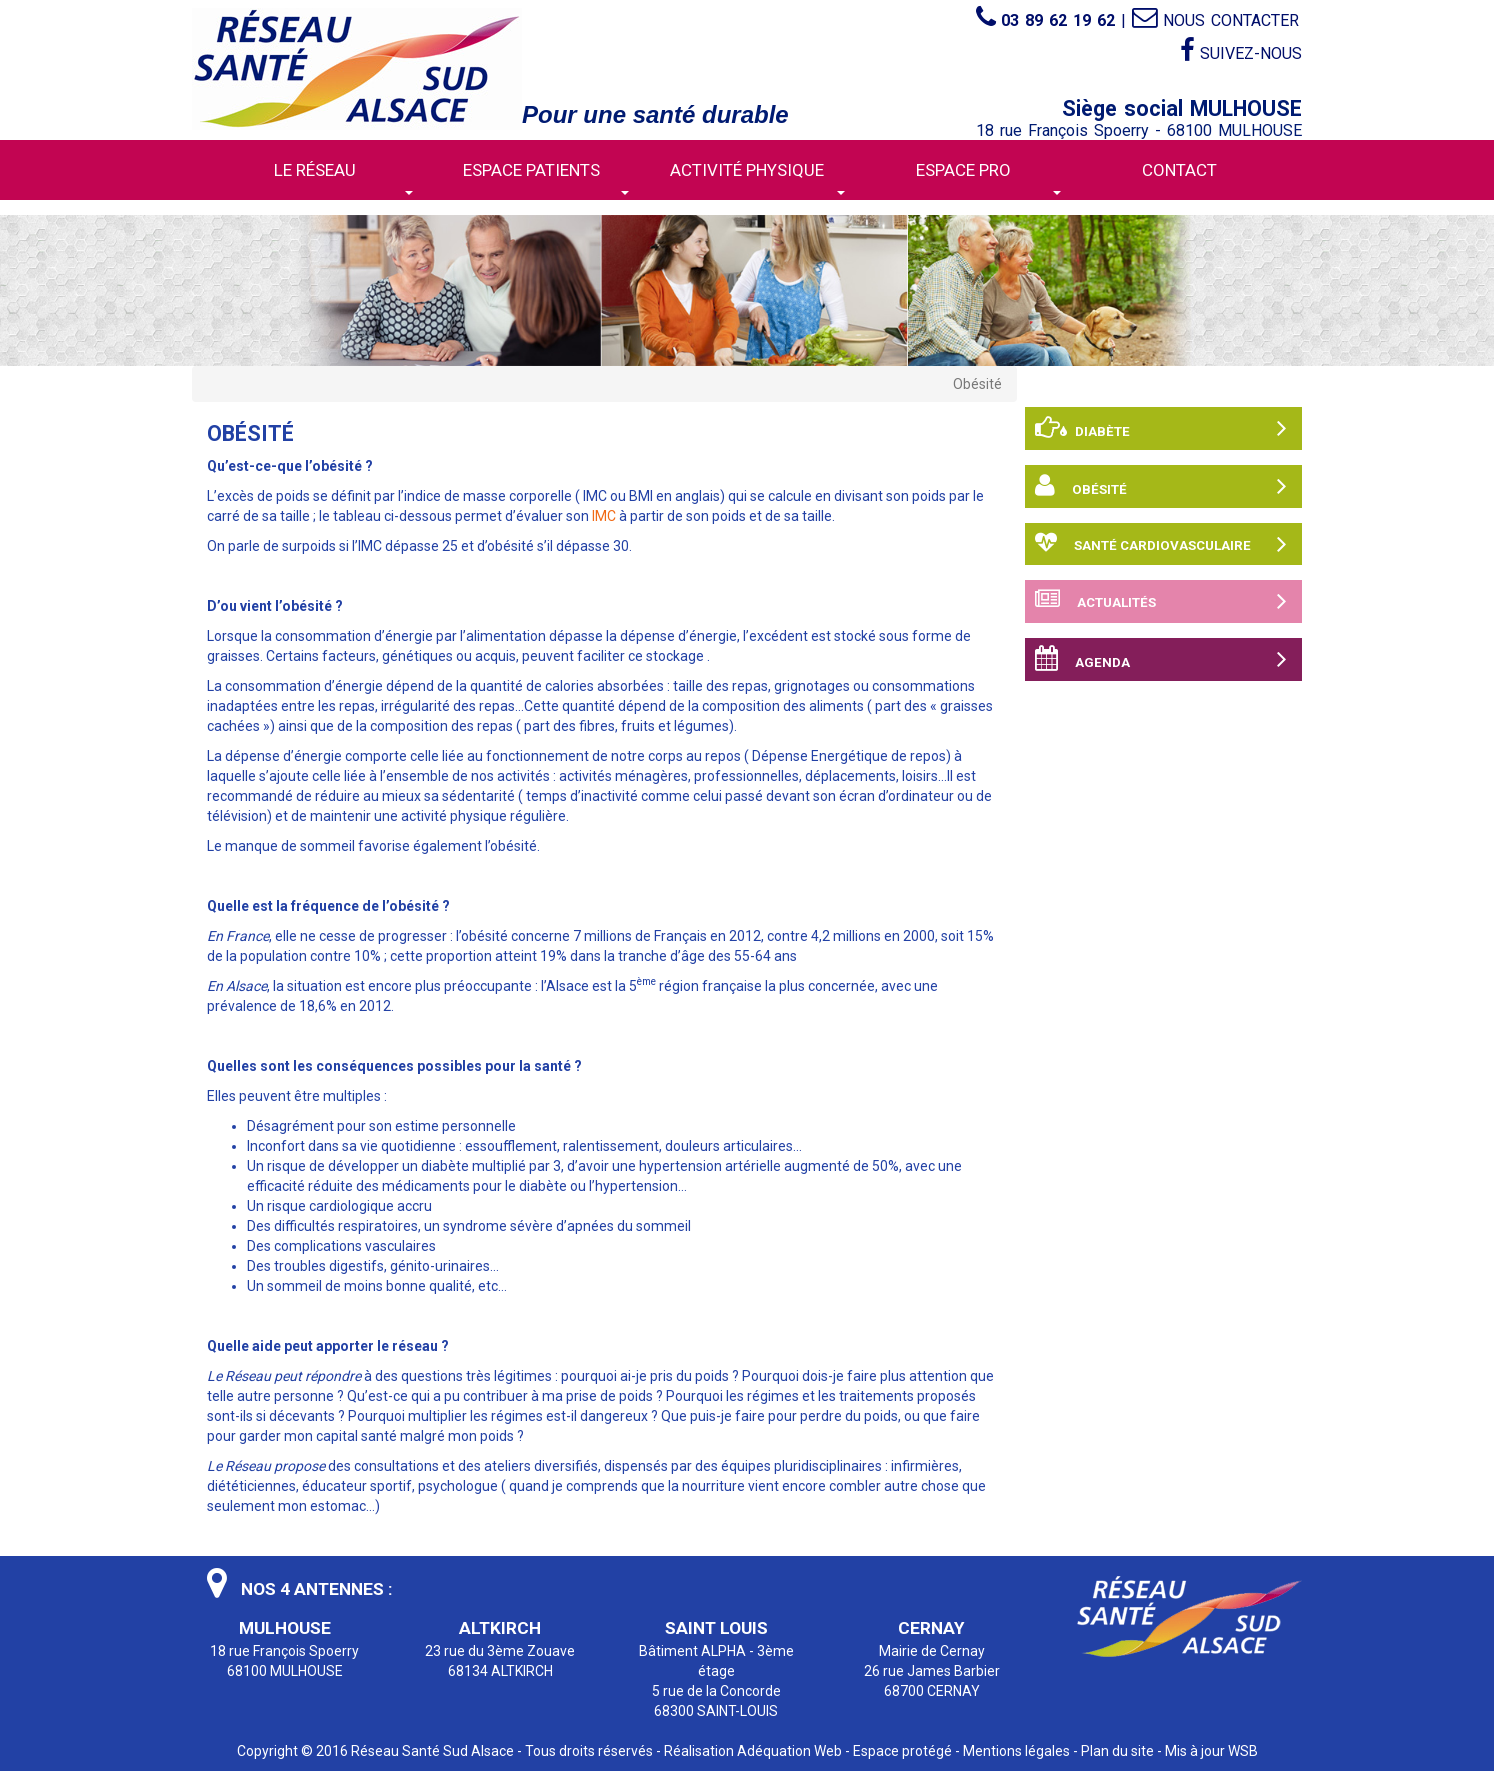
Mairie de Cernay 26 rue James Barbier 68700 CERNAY (932, 1671)
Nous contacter (1215, 20)
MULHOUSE (285, 1628)
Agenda (1161, 659)
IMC (604, 516)
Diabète (1161, 428)
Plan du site (1117, 1751)
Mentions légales (1016, 1751)
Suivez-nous (1241, 51)
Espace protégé (902, 1751)
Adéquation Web (789, 1751)
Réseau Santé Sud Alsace (432, 1751)
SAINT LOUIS (716, 1628)
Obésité (1161, 486)
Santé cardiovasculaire (1161, 544)
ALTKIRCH (500, 1628)
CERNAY (931, 1628)
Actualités (1161, 601)
